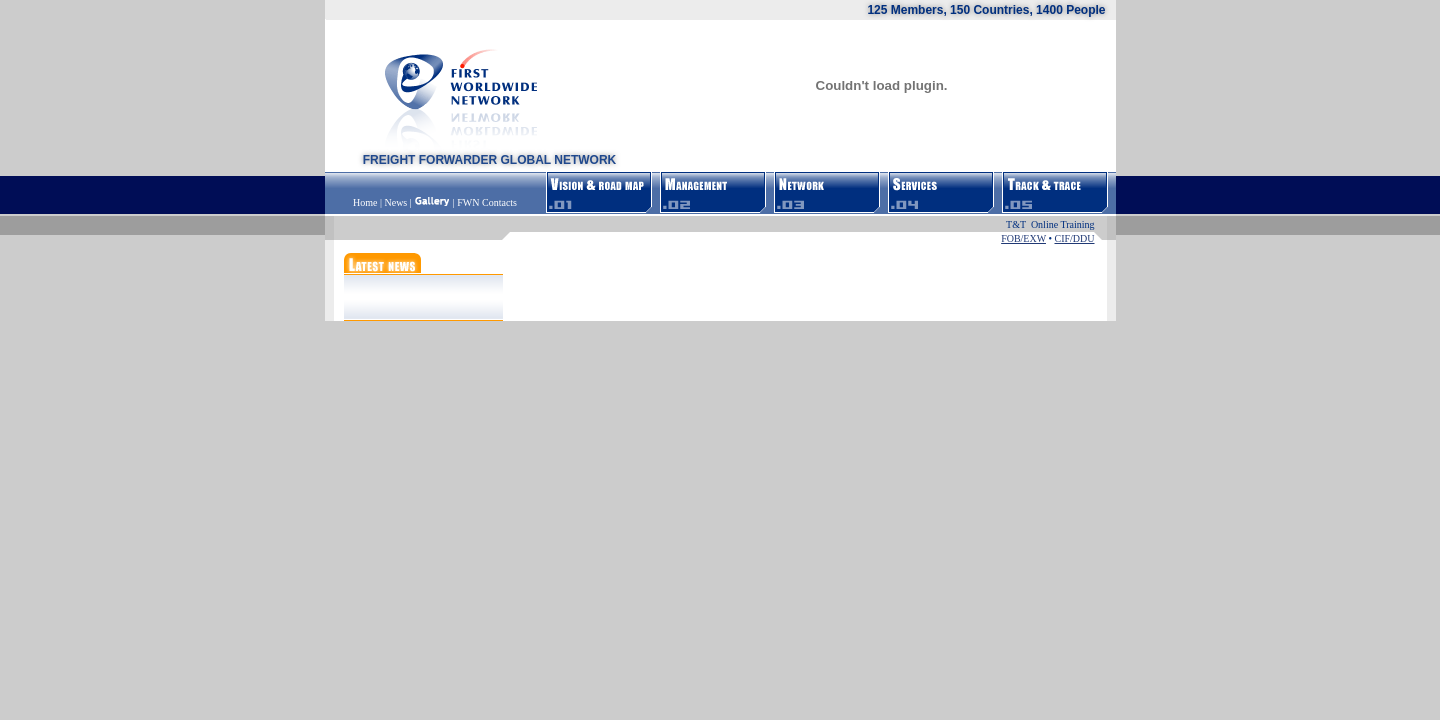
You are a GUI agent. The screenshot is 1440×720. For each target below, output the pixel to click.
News (395, 202)
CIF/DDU (1074, 238)
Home (366, 202)
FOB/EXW (1023, 238)
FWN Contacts (487, 202)
